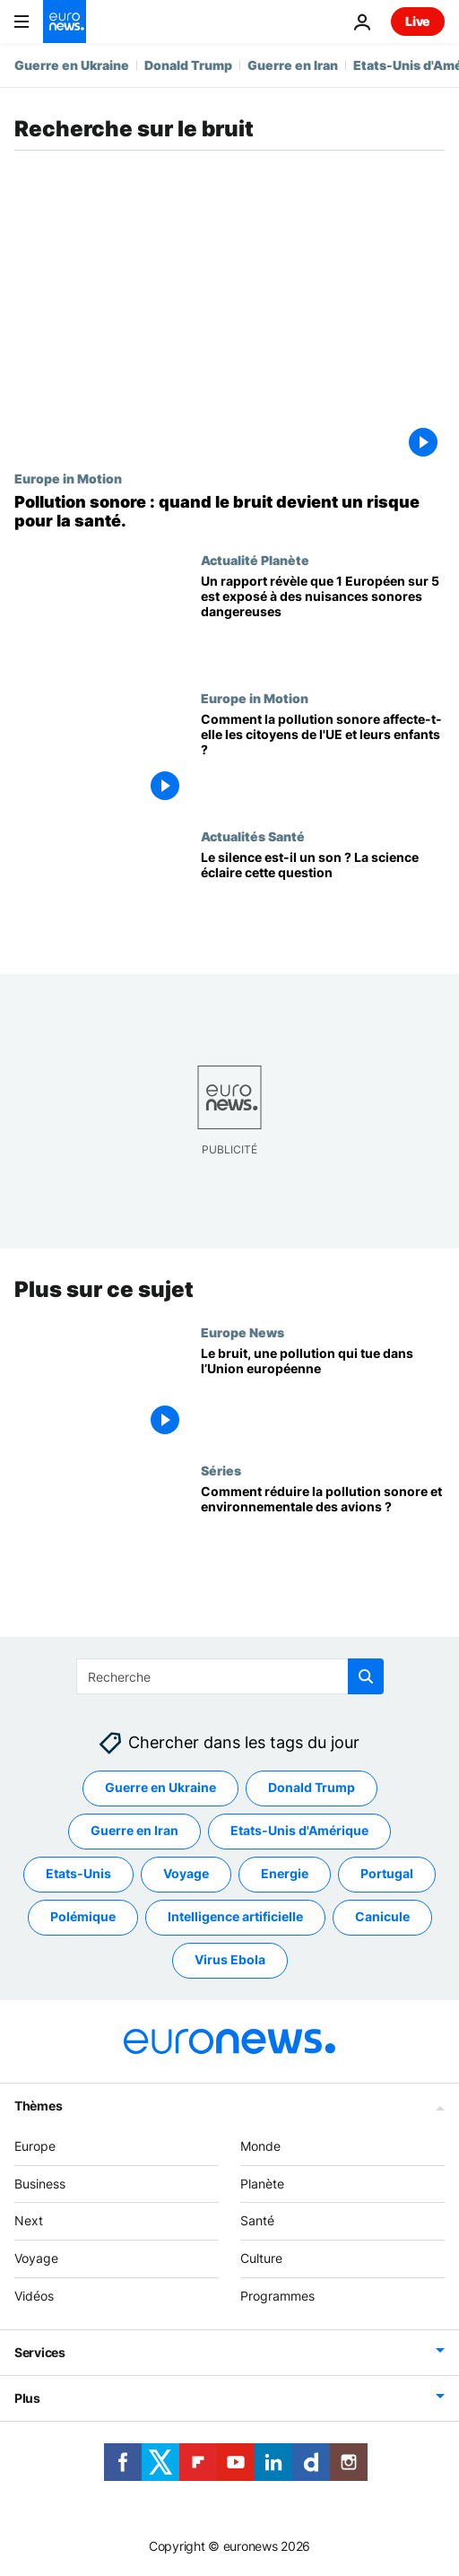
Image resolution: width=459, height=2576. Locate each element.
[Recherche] (230, 1676)
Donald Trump (188, 65)
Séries (221, 1470)
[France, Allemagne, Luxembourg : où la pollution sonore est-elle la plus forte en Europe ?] (323, 621)
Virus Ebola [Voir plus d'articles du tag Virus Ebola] (230, 1959)
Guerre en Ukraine (71, 65)
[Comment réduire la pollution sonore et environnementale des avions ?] (323, 1532)
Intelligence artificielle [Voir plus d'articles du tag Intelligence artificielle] (235, 1916)
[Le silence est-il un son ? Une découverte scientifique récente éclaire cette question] (323, 897)
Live (417, 21)
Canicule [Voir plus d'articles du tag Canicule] (382, 1916)
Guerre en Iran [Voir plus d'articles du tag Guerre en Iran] (134, 1830)
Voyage (36, 2258)
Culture (261, 2258)
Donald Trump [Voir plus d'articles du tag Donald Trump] (311, 1787)
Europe (35, 2146)
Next (28, 2220)
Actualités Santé (253, 836)
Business (39, 2182)
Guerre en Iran (292, 65)
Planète (262, 2182)
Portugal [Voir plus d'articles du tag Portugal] (386, 1873)
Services (39, 2352)
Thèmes (38, 2105)
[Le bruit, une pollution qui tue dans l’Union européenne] (323, 1393)
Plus (27, 2398)
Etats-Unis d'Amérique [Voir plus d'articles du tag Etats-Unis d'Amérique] (299, 1830)
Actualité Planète (255, 560)
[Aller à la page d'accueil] (64, 21)
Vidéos (34, 2295)
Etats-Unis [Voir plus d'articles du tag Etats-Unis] (78, 1873)
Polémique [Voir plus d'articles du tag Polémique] (83, 1916)
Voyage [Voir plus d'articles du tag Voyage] (186, 1873)
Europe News (242, 1332)
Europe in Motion (68, 478)
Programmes (277, 2295)
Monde (260, 2146)
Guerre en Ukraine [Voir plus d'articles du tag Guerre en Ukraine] (160, 1787)
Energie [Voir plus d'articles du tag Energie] (284, 1873)
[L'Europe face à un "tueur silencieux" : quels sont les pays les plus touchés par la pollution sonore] (229, 511)
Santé (257, 2220)
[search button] (366, 1676)
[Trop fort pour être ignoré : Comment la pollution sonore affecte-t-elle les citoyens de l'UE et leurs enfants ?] (323, 759)
